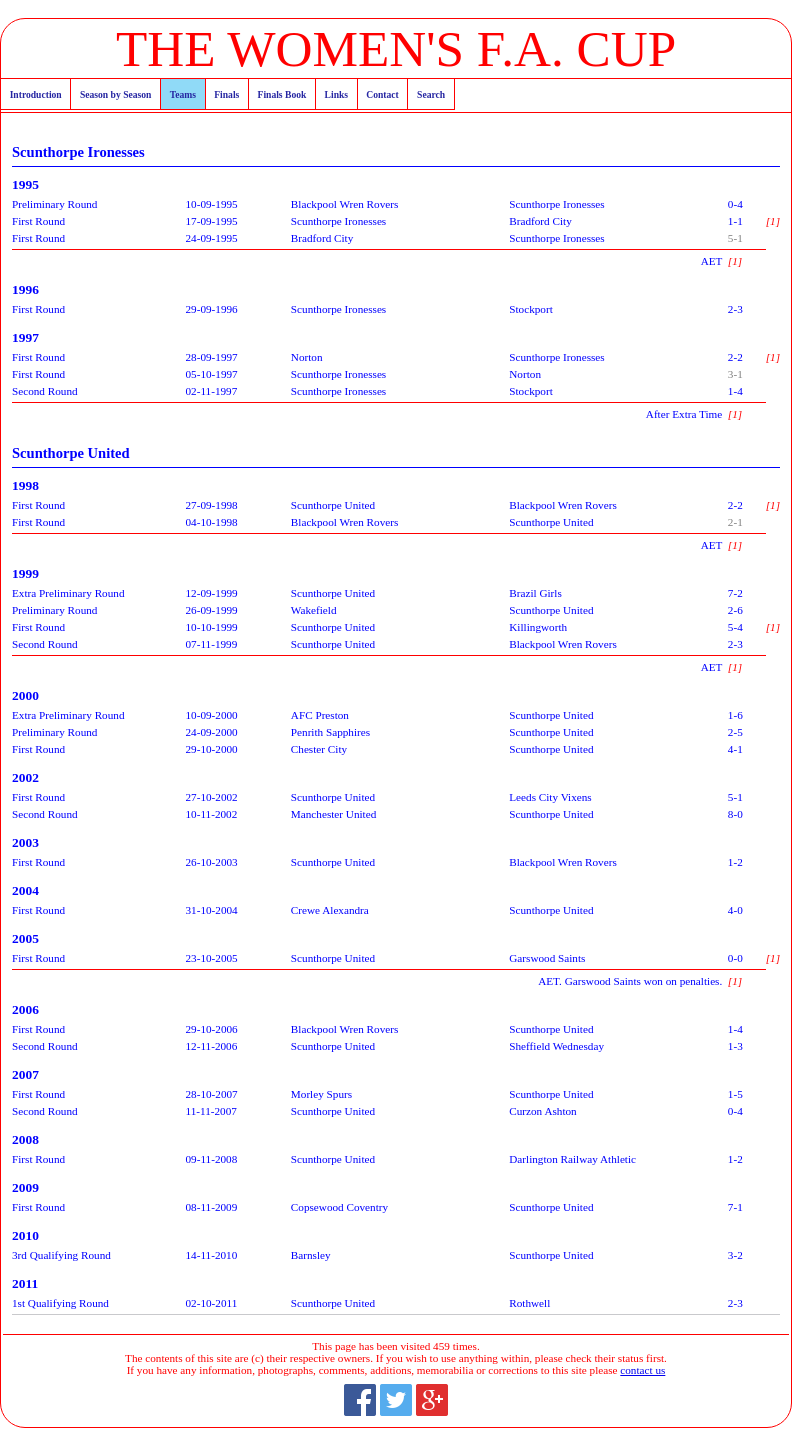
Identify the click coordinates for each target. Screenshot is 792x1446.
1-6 (735, 715)
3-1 (735, 374)
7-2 (735, 593)
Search (431, 94)
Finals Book (282, 94)
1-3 (735, 1046)
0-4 (735, 204)
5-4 (735, 627)
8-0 (735, 814)
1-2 (735, 862)
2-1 (735, 522)
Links (336, 94)
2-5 (735, 732)
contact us (642, 1370)
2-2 (735, 357)
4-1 (735, 749)
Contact (382, 94)
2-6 (735, 610)
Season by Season (115, 94)
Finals (226, 94)
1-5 (735, 1094)
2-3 (735, 309)
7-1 (735, 1207)
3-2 (735, 1255)
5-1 (735, 238)
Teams (183, 94)
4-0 (735, 910)
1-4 (735, 391)
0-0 (735, 958)
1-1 (735, 221)
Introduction (36, 94)
